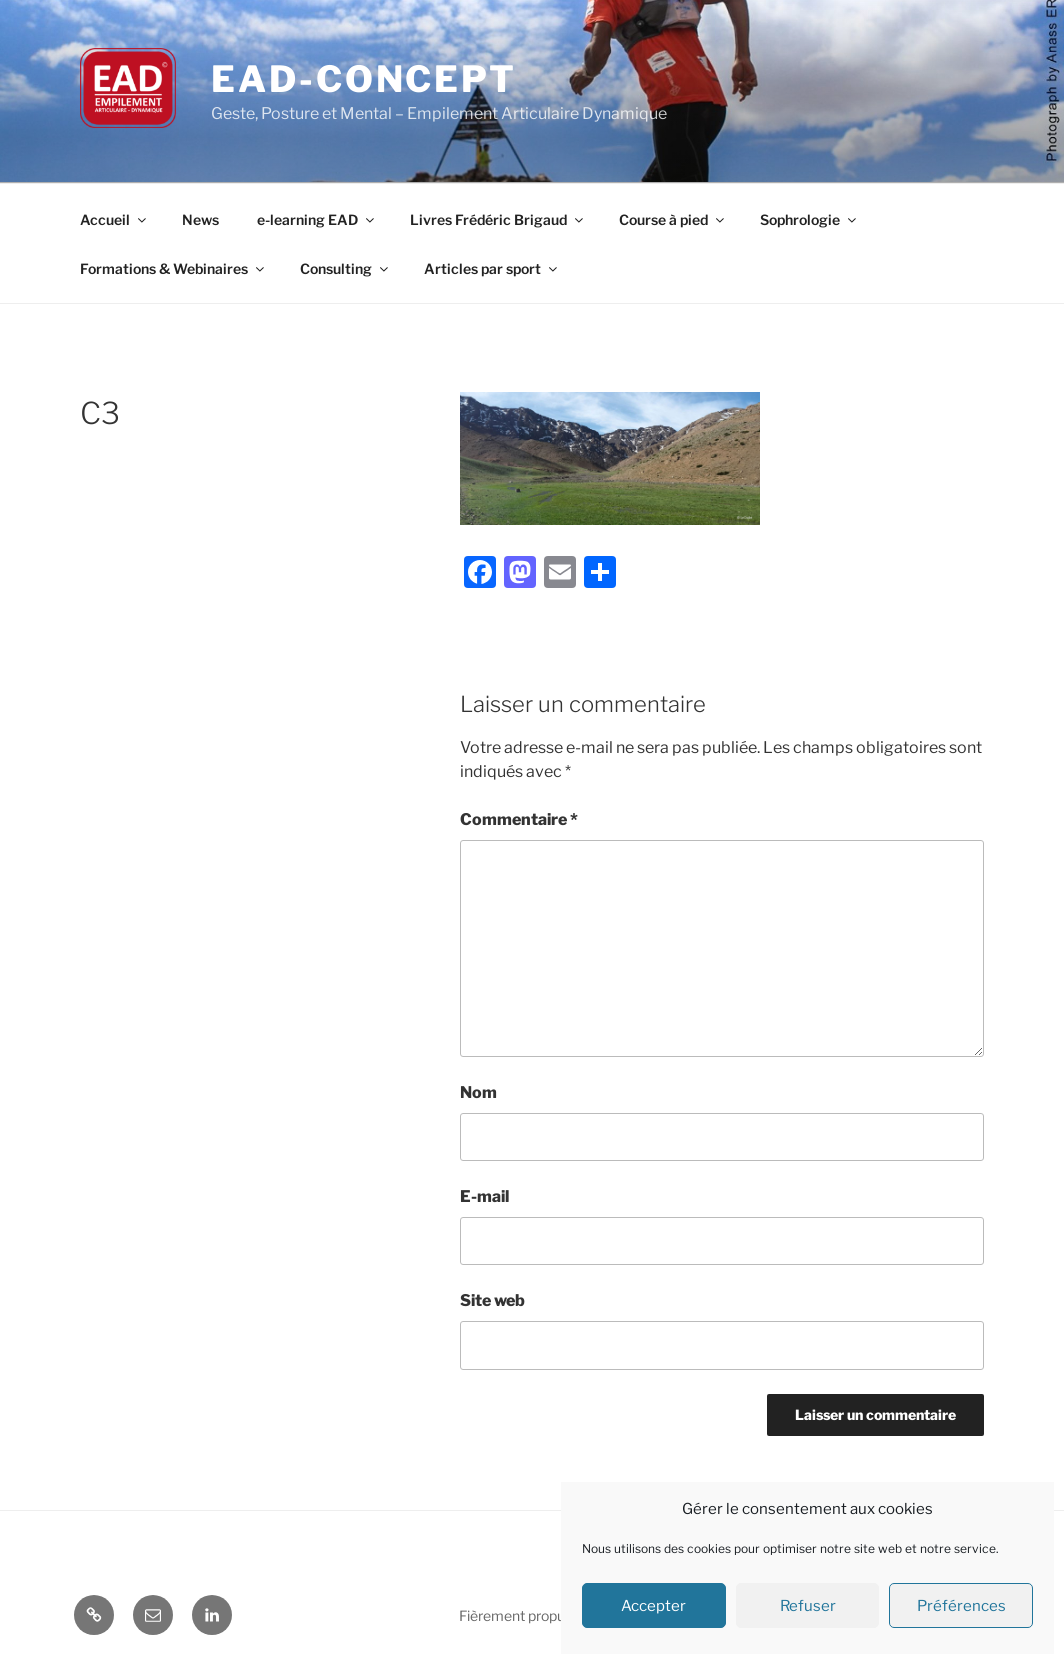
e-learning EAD (317, 219)
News (200, 219)
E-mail (484, 1196)
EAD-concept (364, 79)
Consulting (345, 268)
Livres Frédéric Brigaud (498, 219)
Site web (492, 1300)
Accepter (653, 1606)
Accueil (114, 219)
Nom (478, 1092)
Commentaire (519, 819)
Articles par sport (492, 268)
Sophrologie (809, 219)
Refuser (808, 1606)
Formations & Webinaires (173, 268)
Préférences (961, 1606)
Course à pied (673, 219)
